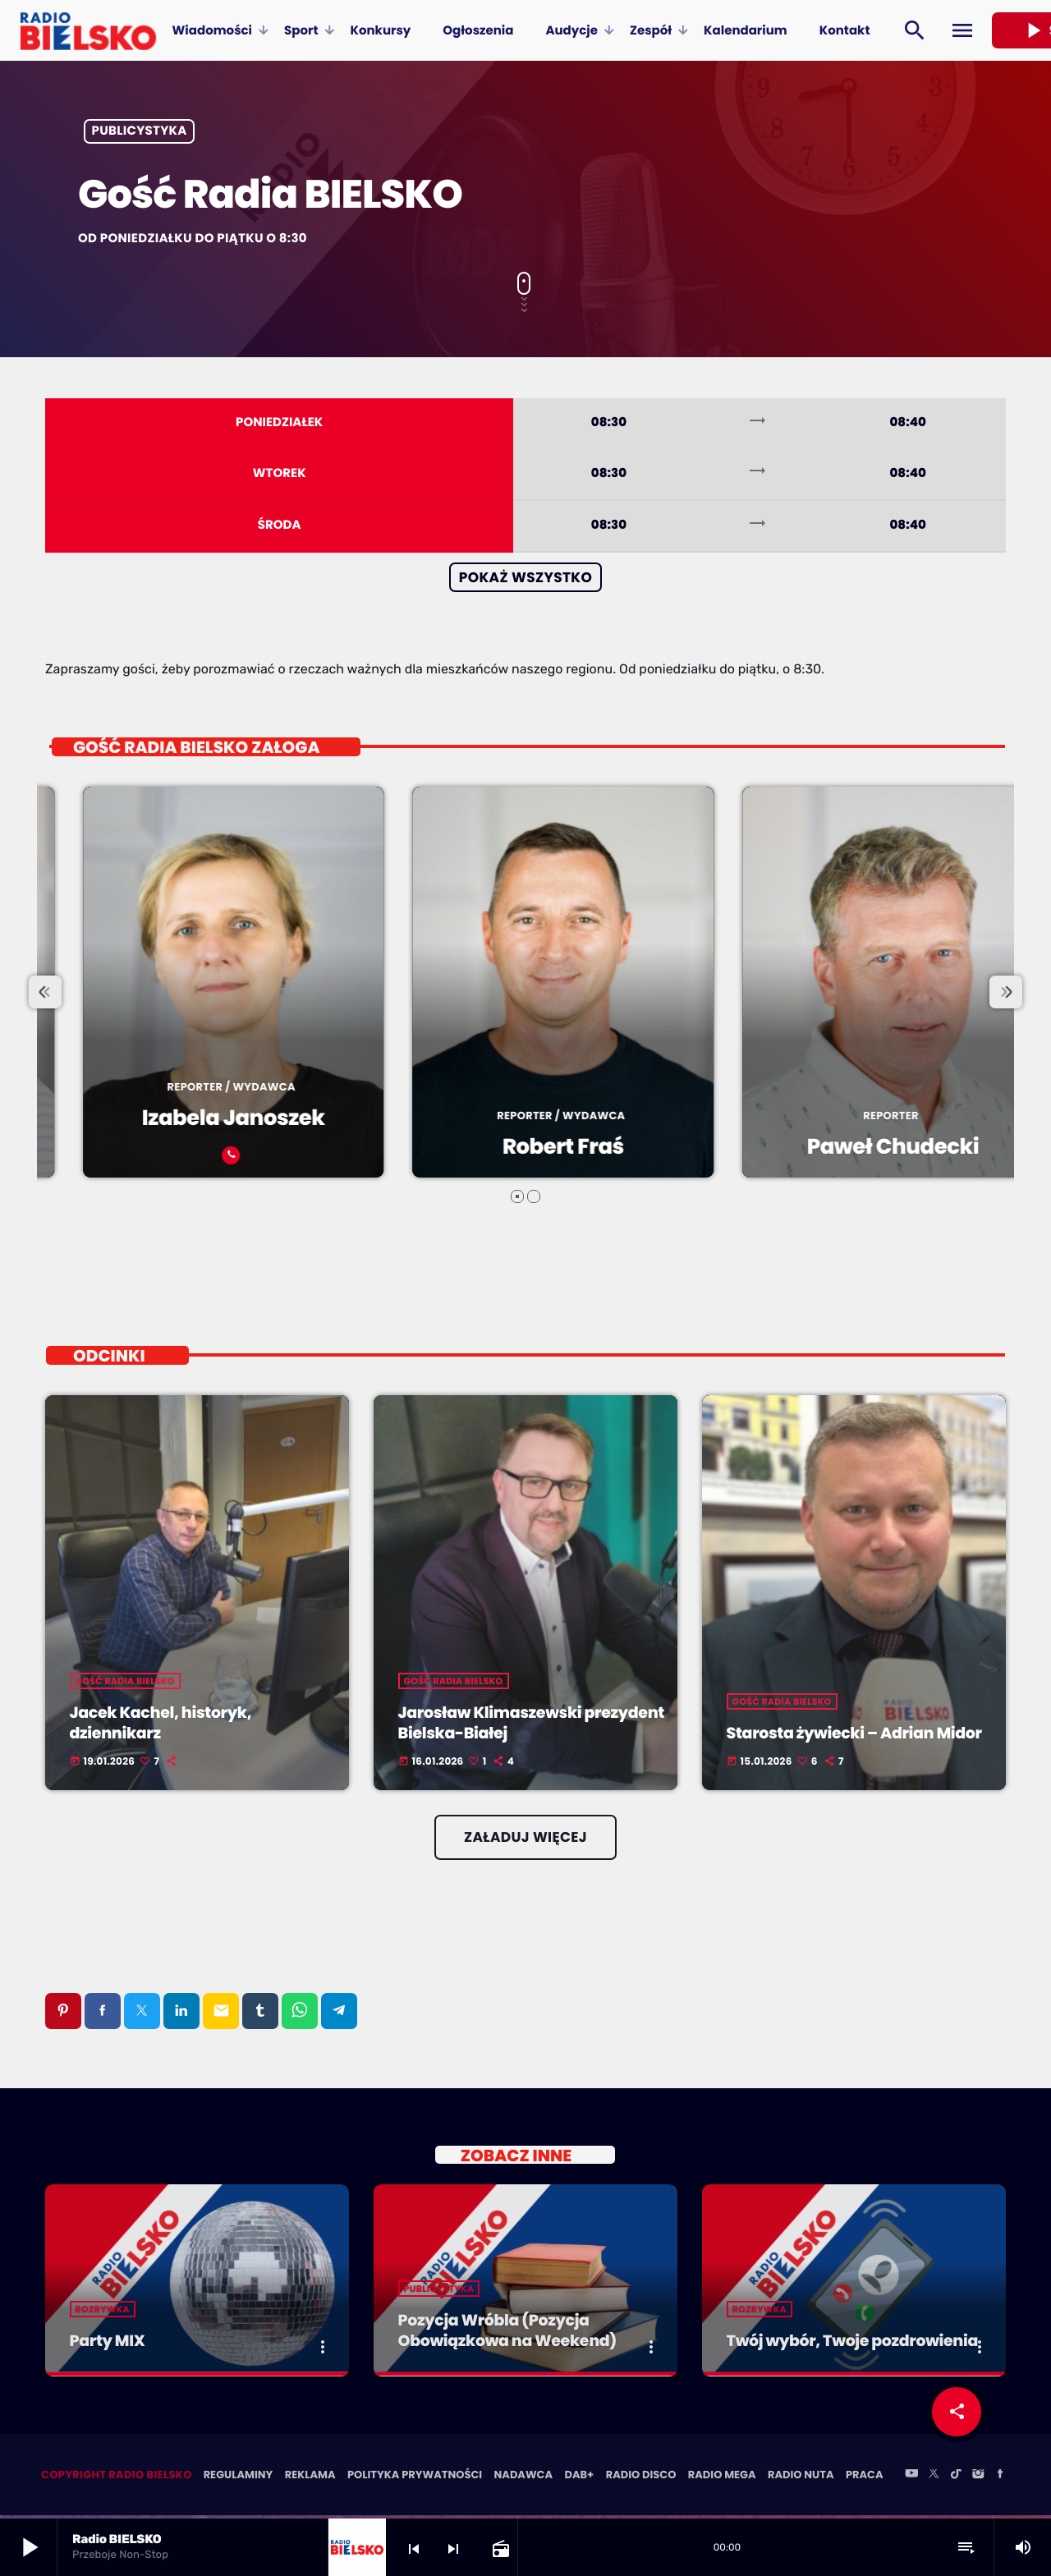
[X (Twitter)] (933, 2478)
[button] (517, 1197)
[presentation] (45, 993)
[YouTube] (911, 2478)
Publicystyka (139, 131)
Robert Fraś (789, 1148)
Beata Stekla (129, 1148)
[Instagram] (977, 2478)
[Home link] (88, 30)
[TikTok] (955, 2478)
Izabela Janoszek (458, 1119)
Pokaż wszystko (525, 577)
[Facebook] (1000, 2478)
